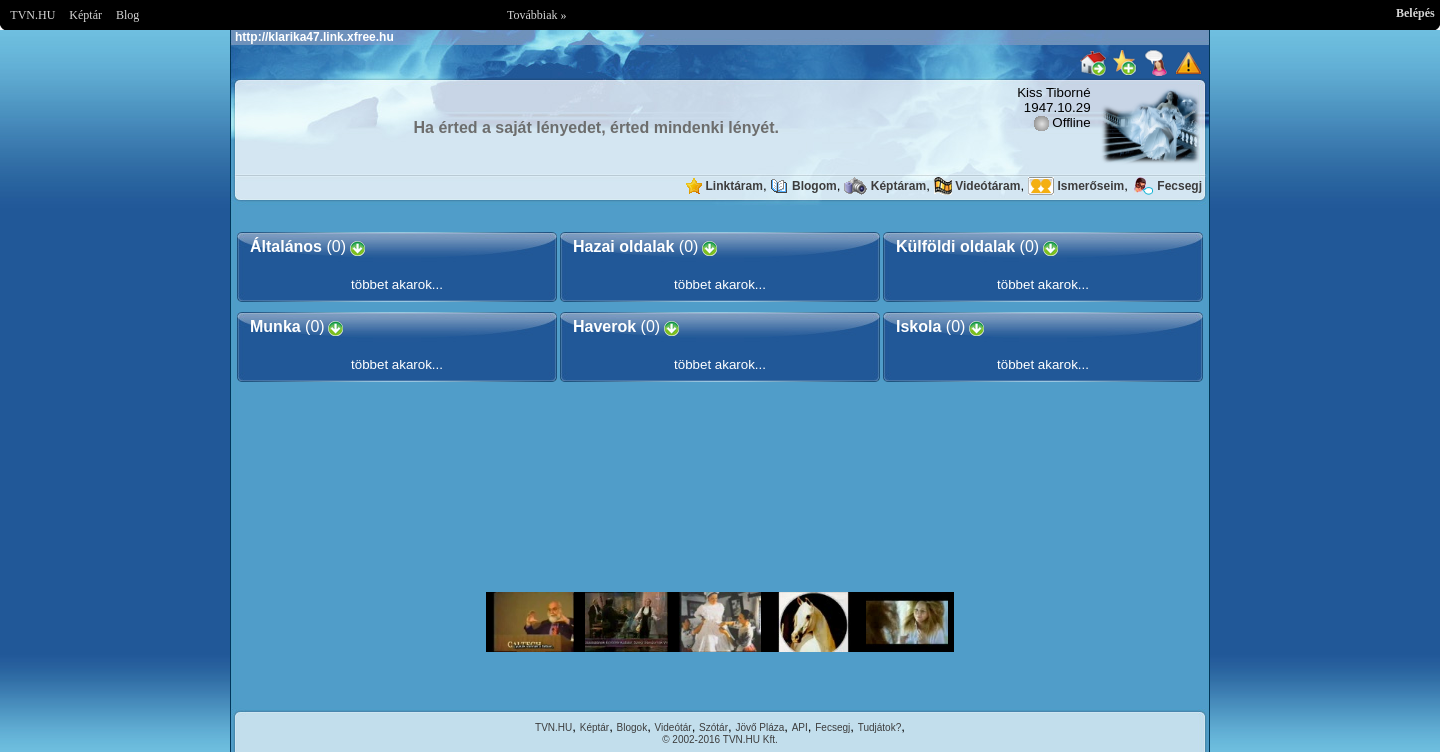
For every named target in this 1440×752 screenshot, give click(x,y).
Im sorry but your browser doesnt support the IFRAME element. (720, 622)
